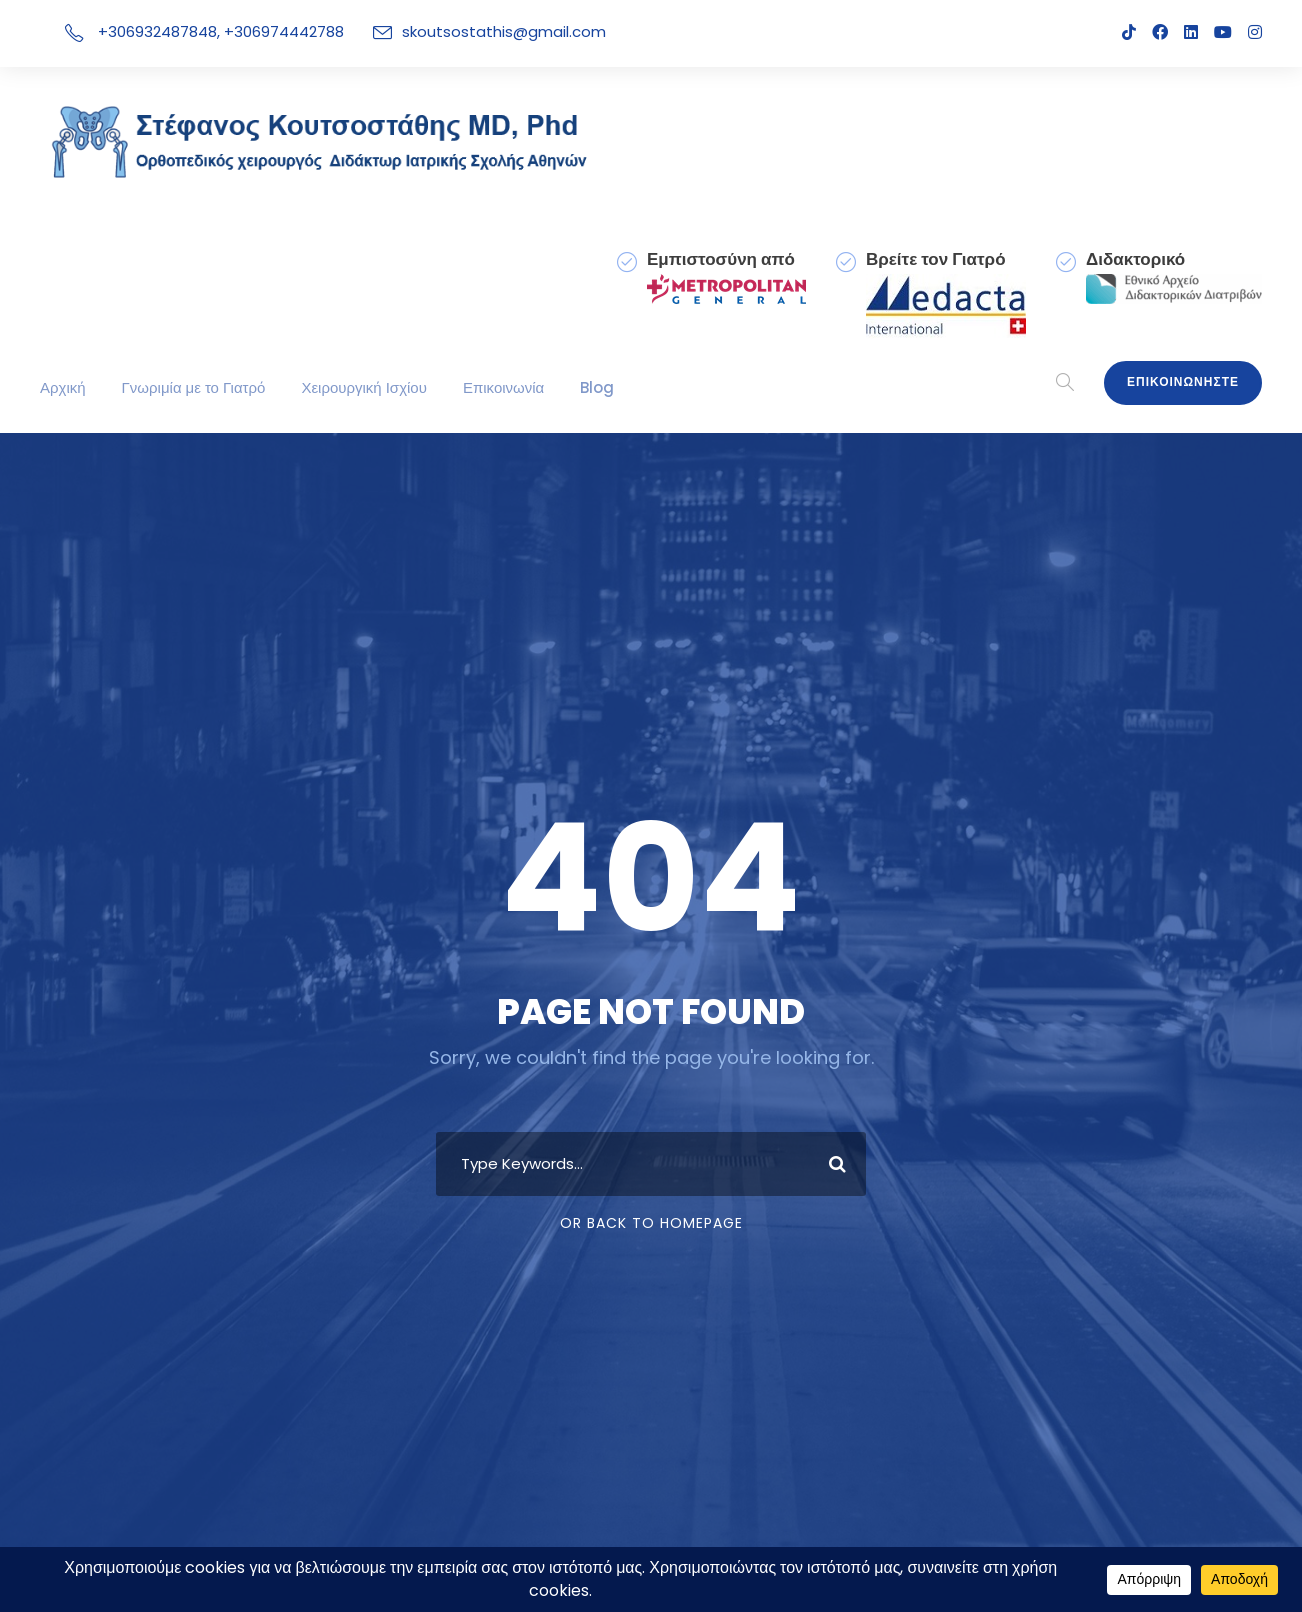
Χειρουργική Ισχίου (365, 387)
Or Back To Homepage (651, 1223)
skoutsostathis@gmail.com (471, 31)
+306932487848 (152, 31)
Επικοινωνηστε (1183, 382)
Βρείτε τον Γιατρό (936, 258)
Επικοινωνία (504, 387)
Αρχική (63, 387)
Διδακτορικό (1135, 258)
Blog (596, 387)
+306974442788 (271, 31)
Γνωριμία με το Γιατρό (194, 387)
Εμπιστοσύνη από (721, 258)
